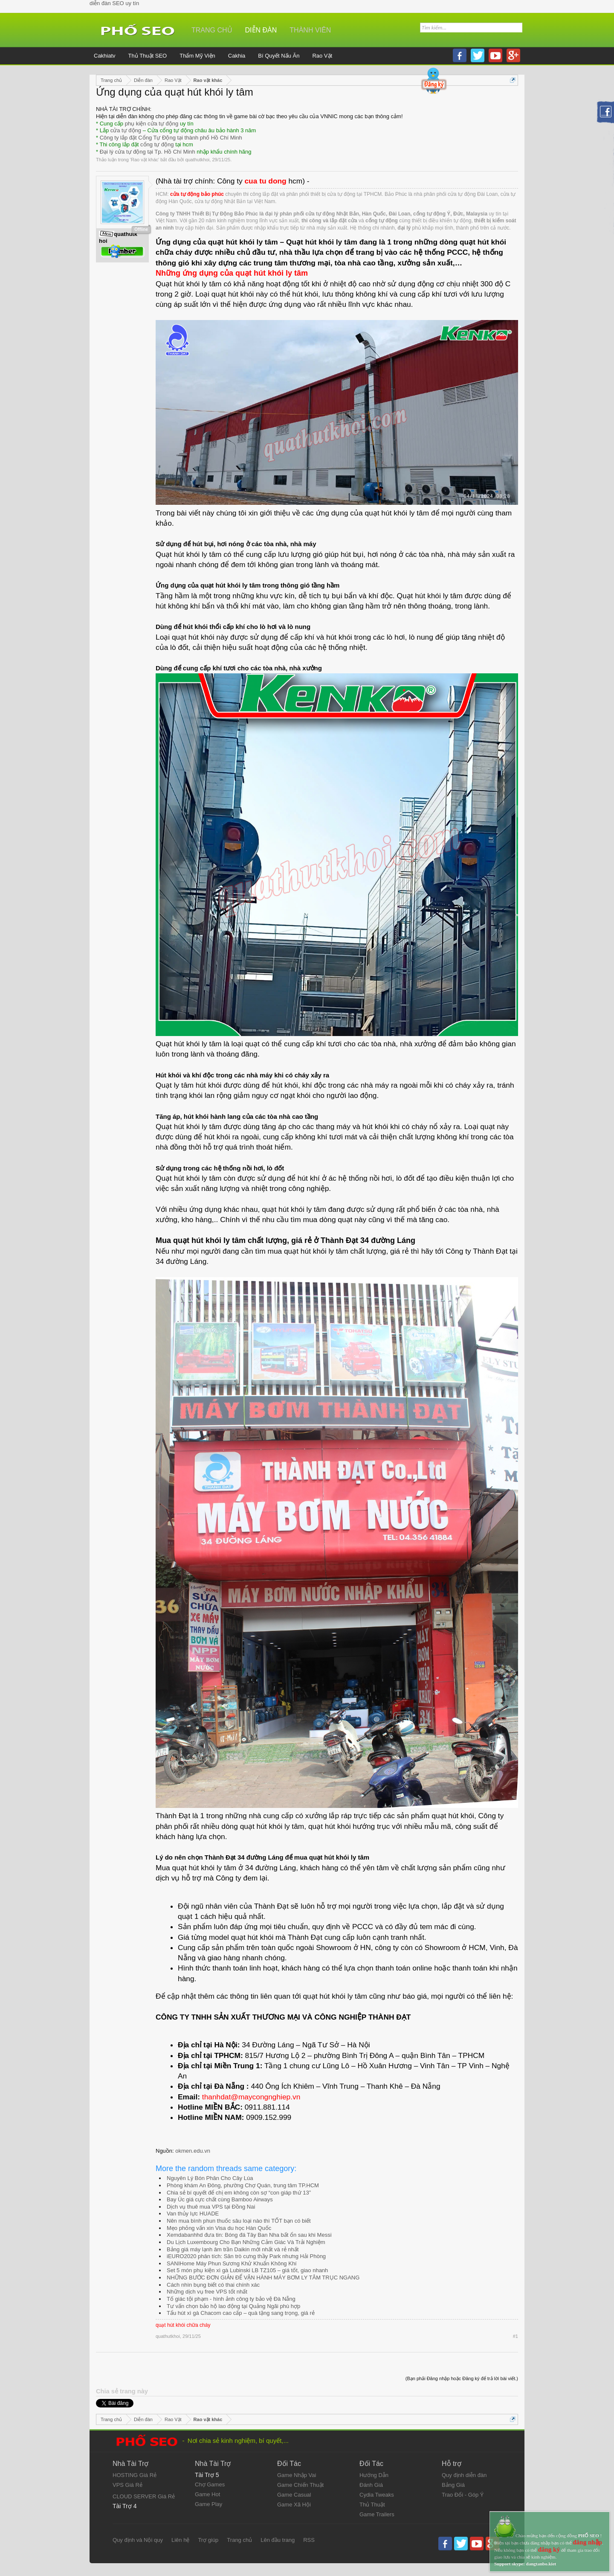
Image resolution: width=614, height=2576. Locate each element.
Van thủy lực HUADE (193, 2213)
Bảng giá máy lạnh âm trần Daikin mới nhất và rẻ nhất (232, 2249)
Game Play (208, 2504)
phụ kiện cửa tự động (152, 123)
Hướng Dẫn (373, 2475)
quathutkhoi (197, 159)
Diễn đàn (261, 30)
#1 (515, 2336)
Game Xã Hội (294, 2504)
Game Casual (294, 2495)
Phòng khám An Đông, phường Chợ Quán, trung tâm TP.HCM (243, 2185)
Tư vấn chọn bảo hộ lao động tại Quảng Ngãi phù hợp (233, 2306)
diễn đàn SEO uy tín (114, 3)
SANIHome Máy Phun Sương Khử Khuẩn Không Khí (232, 2263)
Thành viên (310, 30)
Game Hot (207, 2494)
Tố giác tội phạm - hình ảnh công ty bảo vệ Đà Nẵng (231, 2299)
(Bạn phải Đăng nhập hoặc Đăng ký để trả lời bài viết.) (461, 2378)
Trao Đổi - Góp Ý (463, 2495)
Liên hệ (180, 2540)
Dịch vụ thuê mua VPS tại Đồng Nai (211, 2206)
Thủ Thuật (372, 2504)
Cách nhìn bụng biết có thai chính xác (213, 2285)
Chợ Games (210, 2484)
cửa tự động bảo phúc (197, 194)
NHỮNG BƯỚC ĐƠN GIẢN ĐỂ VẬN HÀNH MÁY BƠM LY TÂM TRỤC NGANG (263, 2277)
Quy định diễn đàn (464, 2475)
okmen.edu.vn (192, 2151)
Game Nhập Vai (296, 2475)
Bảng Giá (453, 2485)
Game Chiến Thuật (300, 2485)
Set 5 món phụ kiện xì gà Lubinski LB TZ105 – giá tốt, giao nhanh (247, 2270)
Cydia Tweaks (376, 2495)
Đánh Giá (371, 2485)
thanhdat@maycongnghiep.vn (251, 2097)
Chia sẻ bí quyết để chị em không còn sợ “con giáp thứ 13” (239, 2192)
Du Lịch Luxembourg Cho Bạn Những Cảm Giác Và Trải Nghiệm (246, 2242)
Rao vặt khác (144, 159)
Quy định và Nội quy (138, 2540)
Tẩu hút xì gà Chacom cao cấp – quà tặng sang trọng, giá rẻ (241, 2313)
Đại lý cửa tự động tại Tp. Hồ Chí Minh (147, 151)
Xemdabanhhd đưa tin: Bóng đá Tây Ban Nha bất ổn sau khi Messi (249, 2235)
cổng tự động (157, 144)
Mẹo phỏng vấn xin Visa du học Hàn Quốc (219, 2228)
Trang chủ (211, 30)
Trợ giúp (208, 2540)
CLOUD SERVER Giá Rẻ (144, 2496)
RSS (309, 2540)
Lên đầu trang (278, 2540)
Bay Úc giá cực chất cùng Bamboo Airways (220, 2199)
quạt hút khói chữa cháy (183, 2325)
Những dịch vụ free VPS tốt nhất (207, 2291)
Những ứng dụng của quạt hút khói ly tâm (232, 273)
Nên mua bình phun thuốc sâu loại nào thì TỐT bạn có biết (239, 2221)
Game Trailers (376, 2514)
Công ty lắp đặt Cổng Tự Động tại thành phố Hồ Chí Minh (171, 137)
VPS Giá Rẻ (127, 2485)
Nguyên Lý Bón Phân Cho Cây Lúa (210, 2178)
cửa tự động (125, 130)
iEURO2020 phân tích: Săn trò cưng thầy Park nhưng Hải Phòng (246, 2256)
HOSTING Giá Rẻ (134, 2475)
